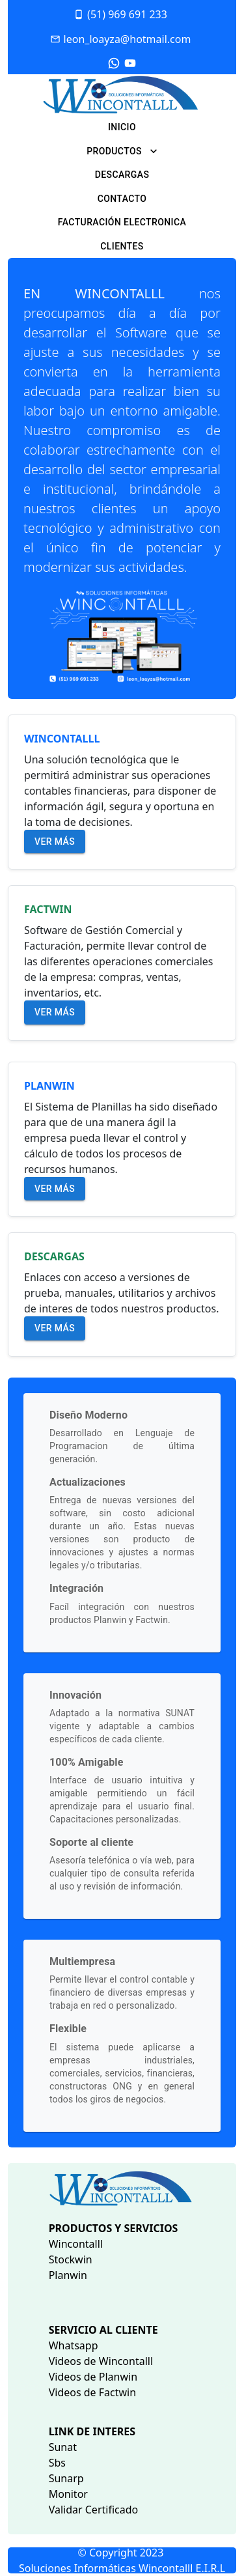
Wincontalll (76, 2244)
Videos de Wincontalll (101, 2361)
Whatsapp (73, 2345)
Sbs (57, 2463)
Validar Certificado (94, 2509)
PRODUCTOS (122, 151)
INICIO (122, 127)
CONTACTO (122, 198)
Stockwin (70, 2259)
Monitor (68, 2494)
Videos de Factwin (92, 2392)
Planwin (68, 2275)
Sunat (63, 2447)
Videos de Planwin (93, 2377)
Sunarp (66, 2478)
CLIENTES (121, 246)
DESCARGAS (122, 174)
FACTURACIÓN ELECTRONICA (122, 222)
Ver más (54, 842)
